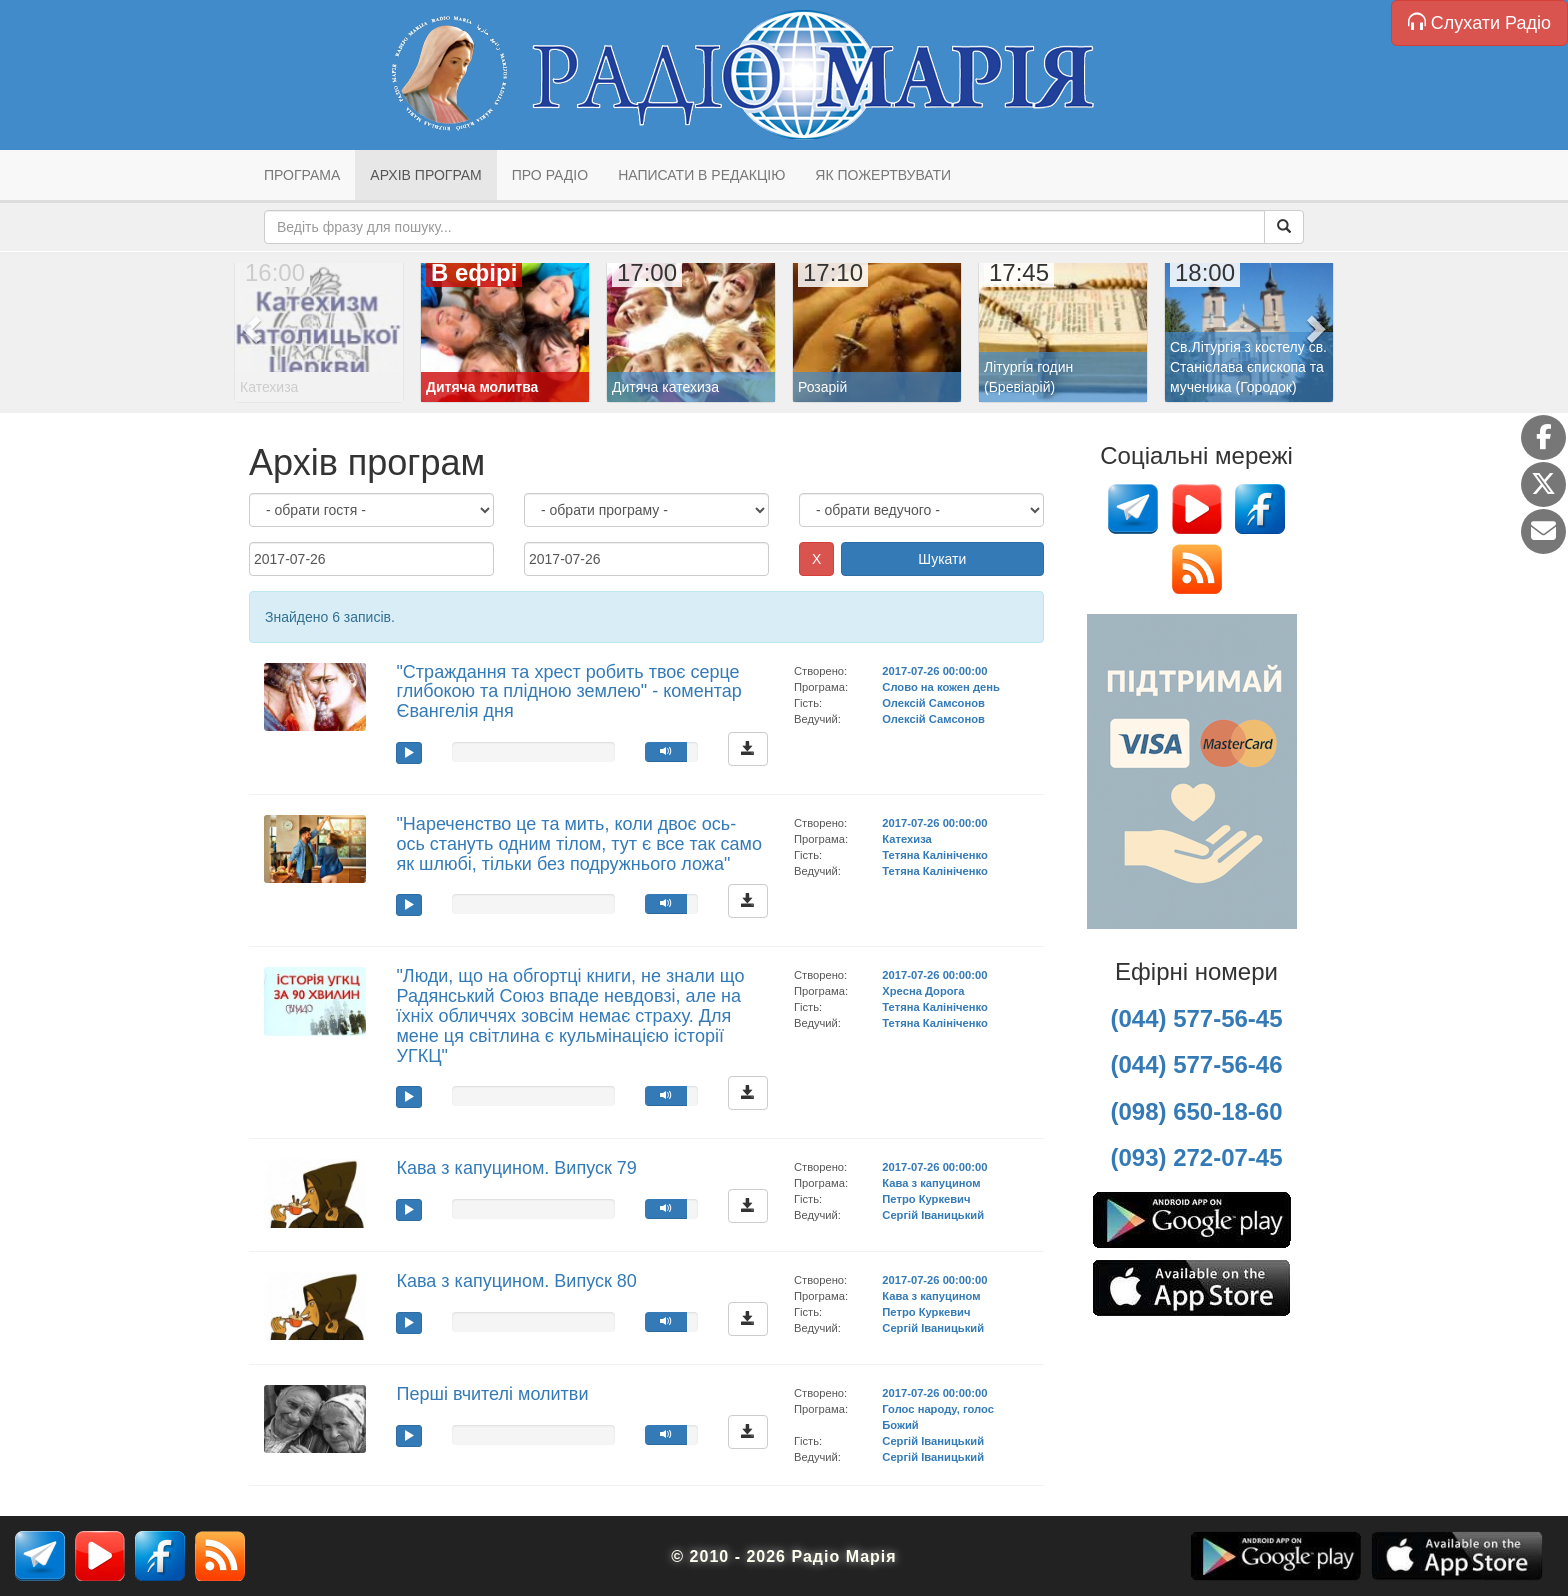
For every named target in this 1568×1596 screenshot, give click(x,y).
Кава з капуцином (931, 1183)
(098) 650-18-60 (1196, 1111)
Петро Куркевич (926, 1199)
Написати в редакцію (701, 175)
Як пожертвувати (883, 175)
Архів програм (425, 175)
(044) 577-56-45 (1196, 1018)
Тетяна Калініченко (934, 855)
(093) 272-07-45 (1196, 1157)
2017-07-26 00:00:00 (934, 671)
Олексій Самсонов (933, 703)
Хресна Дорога (923, 991)
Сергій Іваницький (933, 1215)
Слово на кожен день (941, 687)
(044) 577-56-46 (1196, 1064)
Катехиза (906, 839)
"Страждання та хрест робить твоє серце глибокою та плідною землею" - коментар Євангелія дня (568, 692)
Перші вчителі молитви (492, 1394)
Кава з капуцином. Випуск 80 (516, 1281)
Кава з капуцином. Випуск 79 (516, 1168)
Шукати (942, 559)
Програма (302, 175)
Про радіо (550, 175)
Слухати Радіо (1479, 22)
